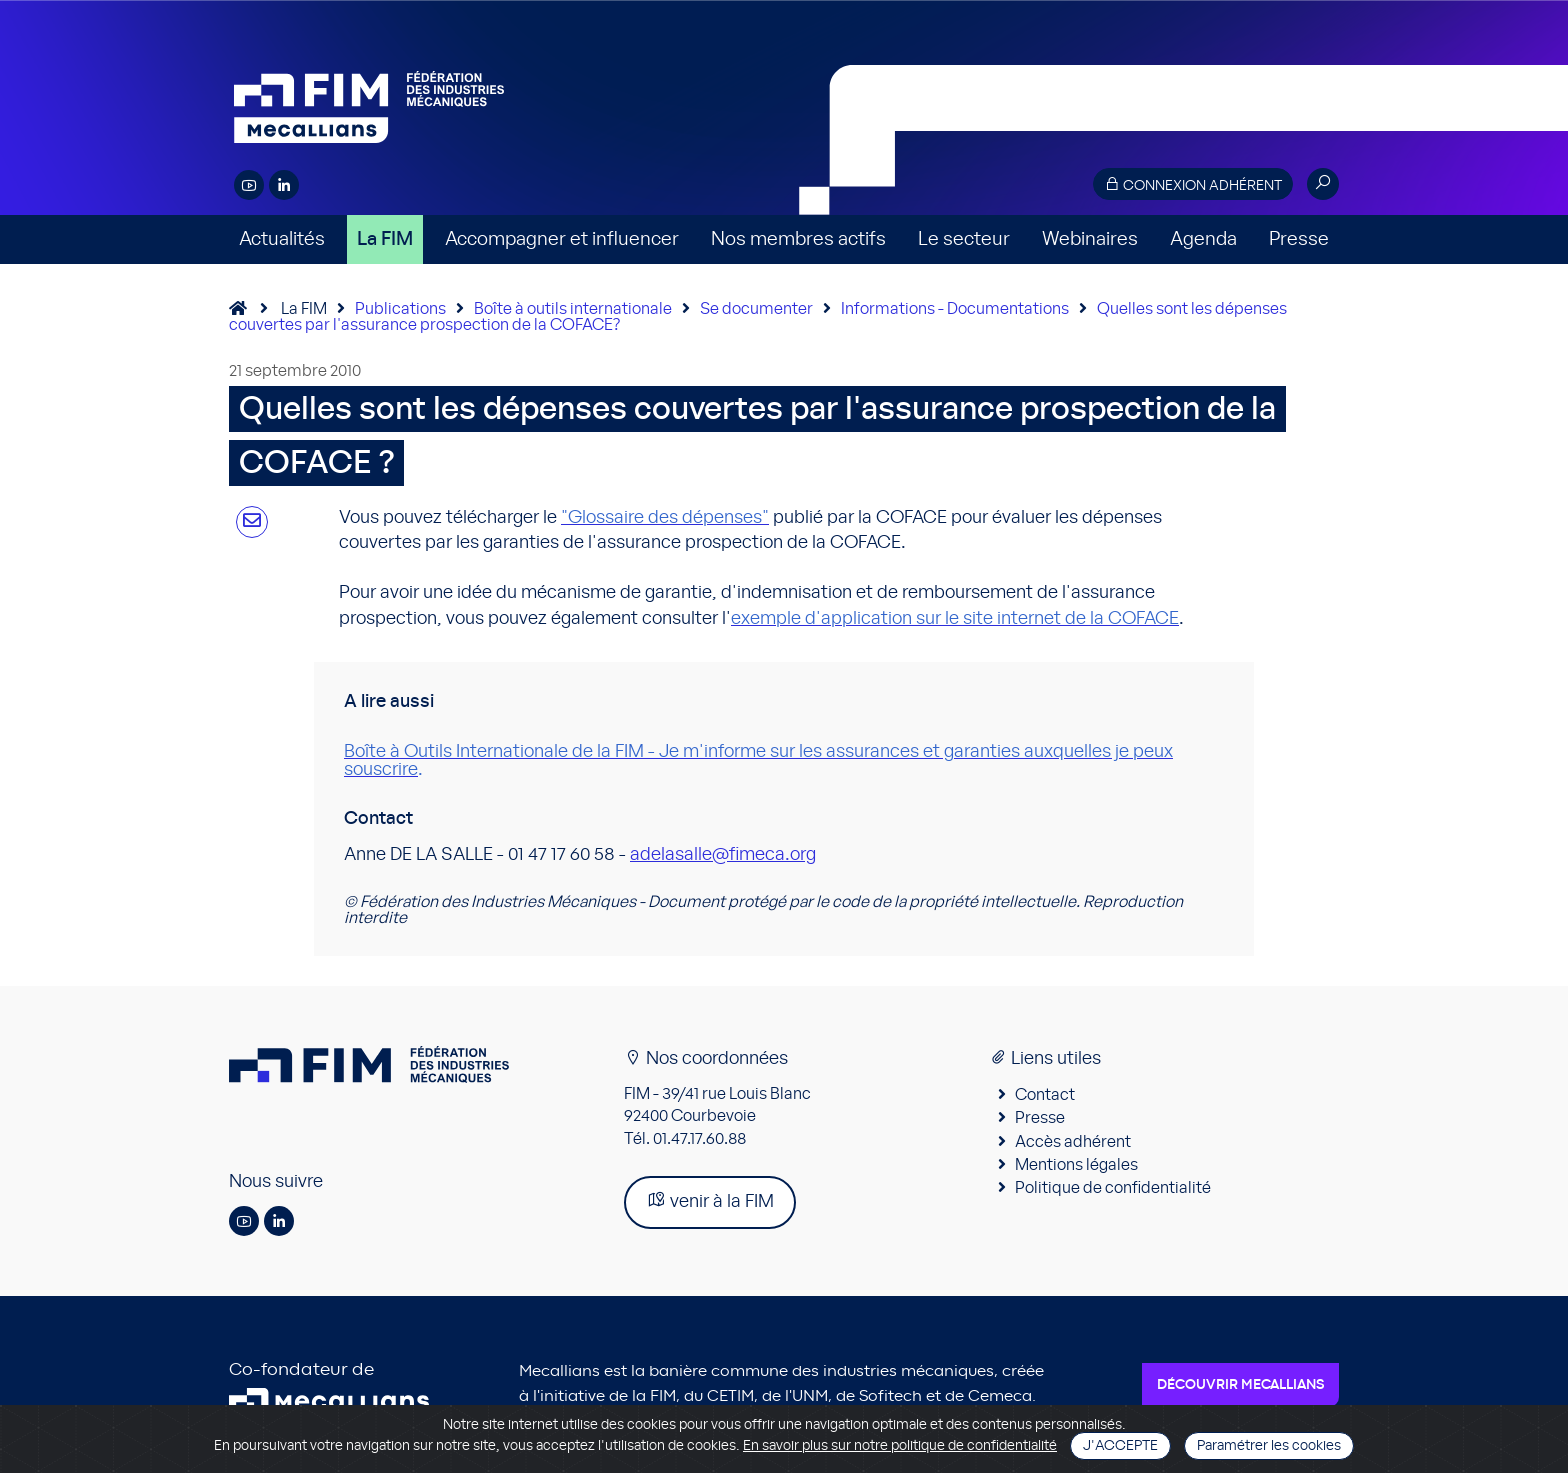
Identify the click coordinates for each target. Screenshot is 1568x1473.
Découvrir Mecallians (1240, 1385)
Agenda (1203, 239)
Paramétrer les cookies (1269, 1446)
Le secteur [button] (964, 239)
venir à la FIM (710, 1200)
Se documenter (756, 309)
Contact (1045, 1095)
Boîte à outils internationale (573, 309)
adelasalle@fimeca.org (723, 855)
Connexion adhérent (1193, 184)
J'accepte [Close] (1120, 1446)
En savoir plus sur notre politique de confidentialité (900, 1446)
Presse (1299, 239)
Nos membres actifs (798, 239)
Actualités (282, 239)
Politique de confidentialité (1113, 1188)
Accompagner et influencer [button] (562, 239)
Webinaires (1090, 239)
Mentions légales (1076, 1165)
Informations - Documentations (955, 309)
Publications (400, 309)
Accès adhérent (1073, 1142)
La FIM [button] (385, 239)
